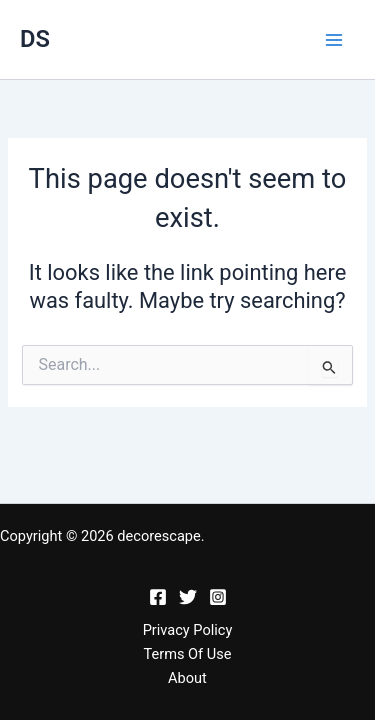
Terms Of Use (187, 654)
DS (35, 39)
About (187, 678)
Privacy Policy (188, 630)
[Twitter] (188, 597)
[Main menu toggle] (334, 40)
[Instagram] (218, 597)
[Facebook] (158, 597)
